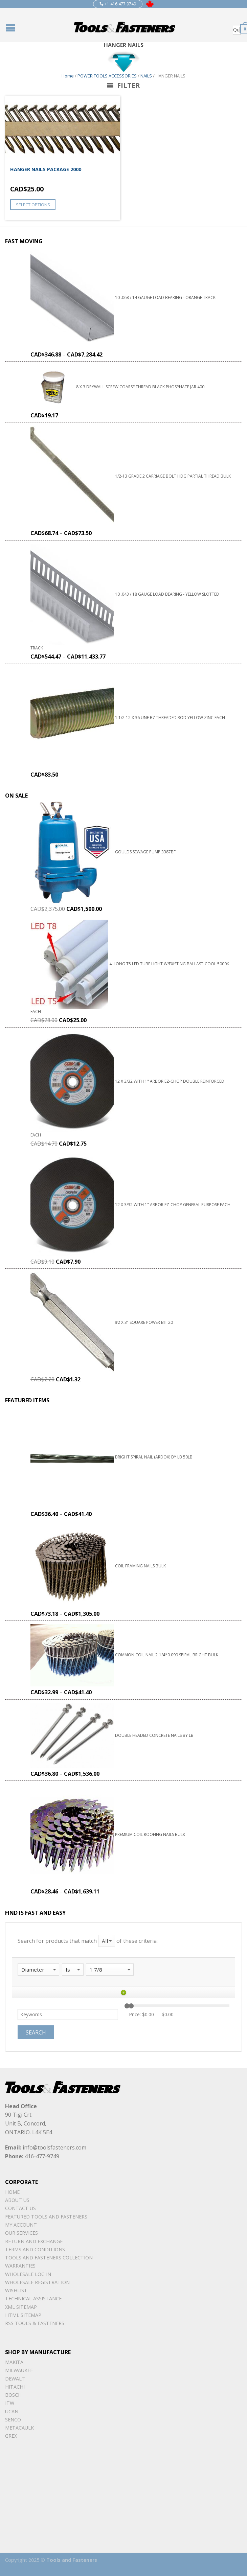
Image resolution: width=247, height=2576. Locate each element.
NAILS (146, 76)
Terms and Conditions (35, 2249)
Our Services (21, 2233)
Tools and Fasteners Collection (49, 2257)
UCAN (11, 2411)
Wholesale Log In (28, 2274)
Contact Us (20, 2208)
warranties (20, 2265)
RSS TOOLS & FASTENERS (34, 2323)
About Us (17, 2200)
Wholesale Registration (37, 2282)
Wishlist (16, 2290)
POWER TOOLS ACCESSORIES (107, 76)
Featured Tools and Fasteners (46, 2216)
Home (68, 76)
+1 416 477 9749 (117, 4)
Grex (11, 2436)
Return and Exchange (34, 2241)
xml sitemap (21, 2307)
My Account (21, 2225)
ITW (9, 2403)
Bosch (13, 2395)
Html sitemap (23, 2315)
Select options (33, 205)
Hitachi (15, 2387)
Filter (123, 85)
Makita (14, 2362)
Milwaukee (19, 2370)
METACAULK (19, 2427)
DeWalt (15, 2378)
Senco (13, 2419)
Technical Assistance (33, 2298)
